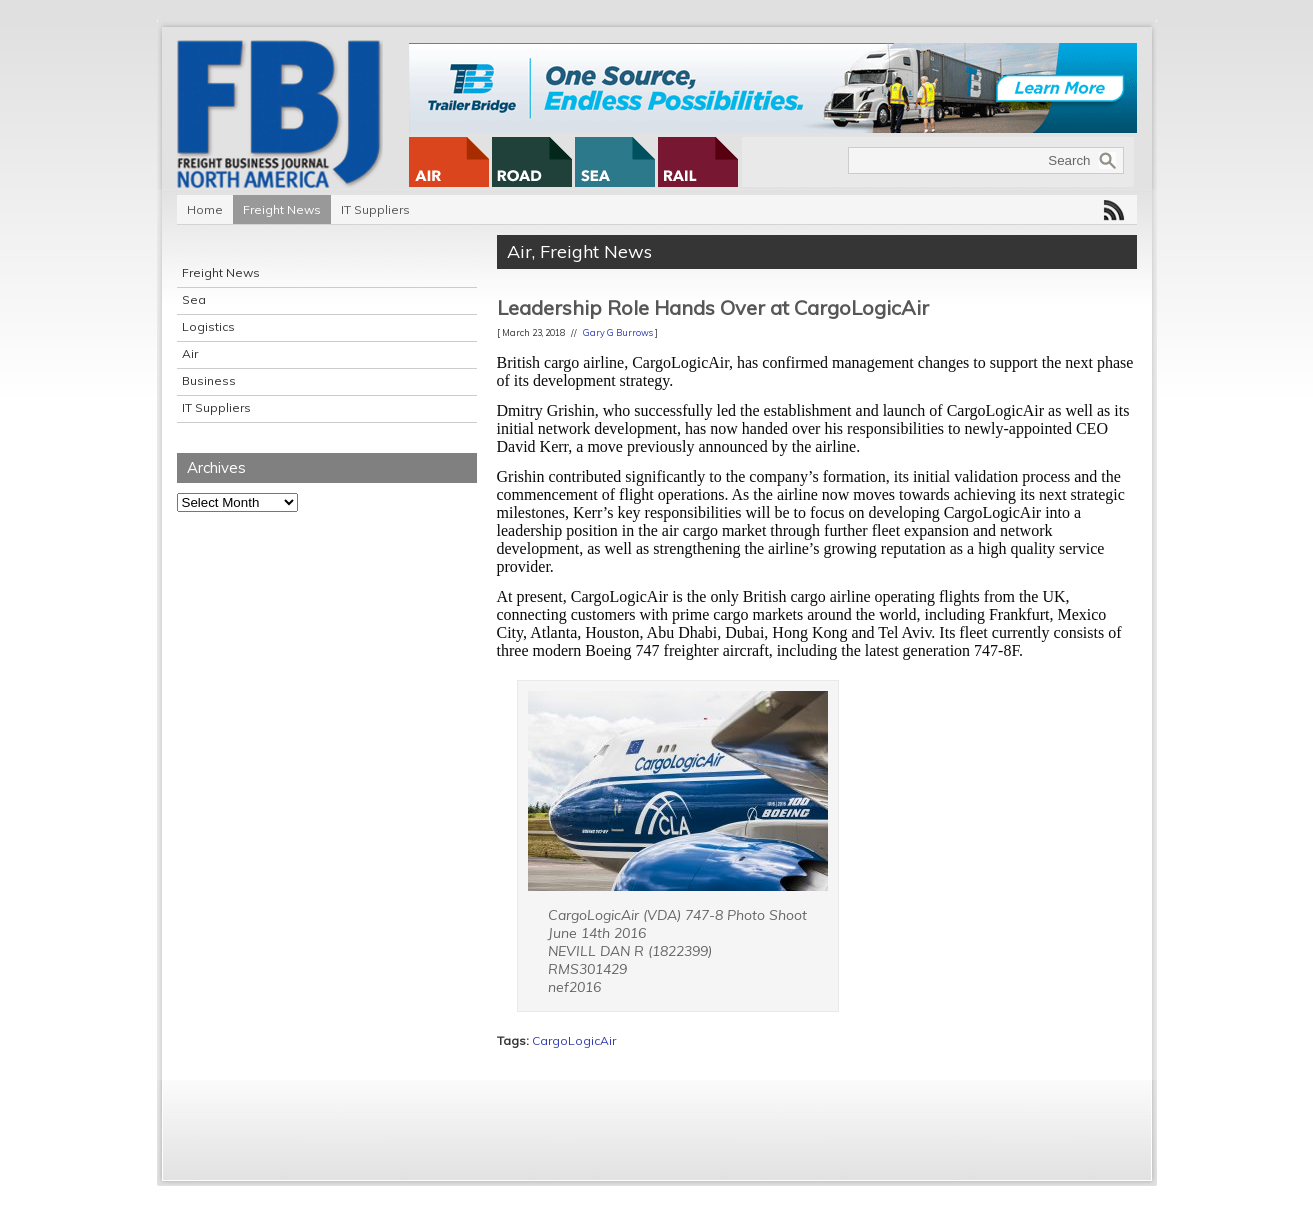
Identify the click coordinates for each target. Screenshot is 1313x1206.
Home (205, 209)
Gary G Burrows (618, 332)
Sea (194, 299)
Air (190, 353)
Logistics (208, 326)
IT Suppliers (375, 209)
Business (209, 380)
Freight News (282, 209)
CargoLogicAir (574, 1040)
